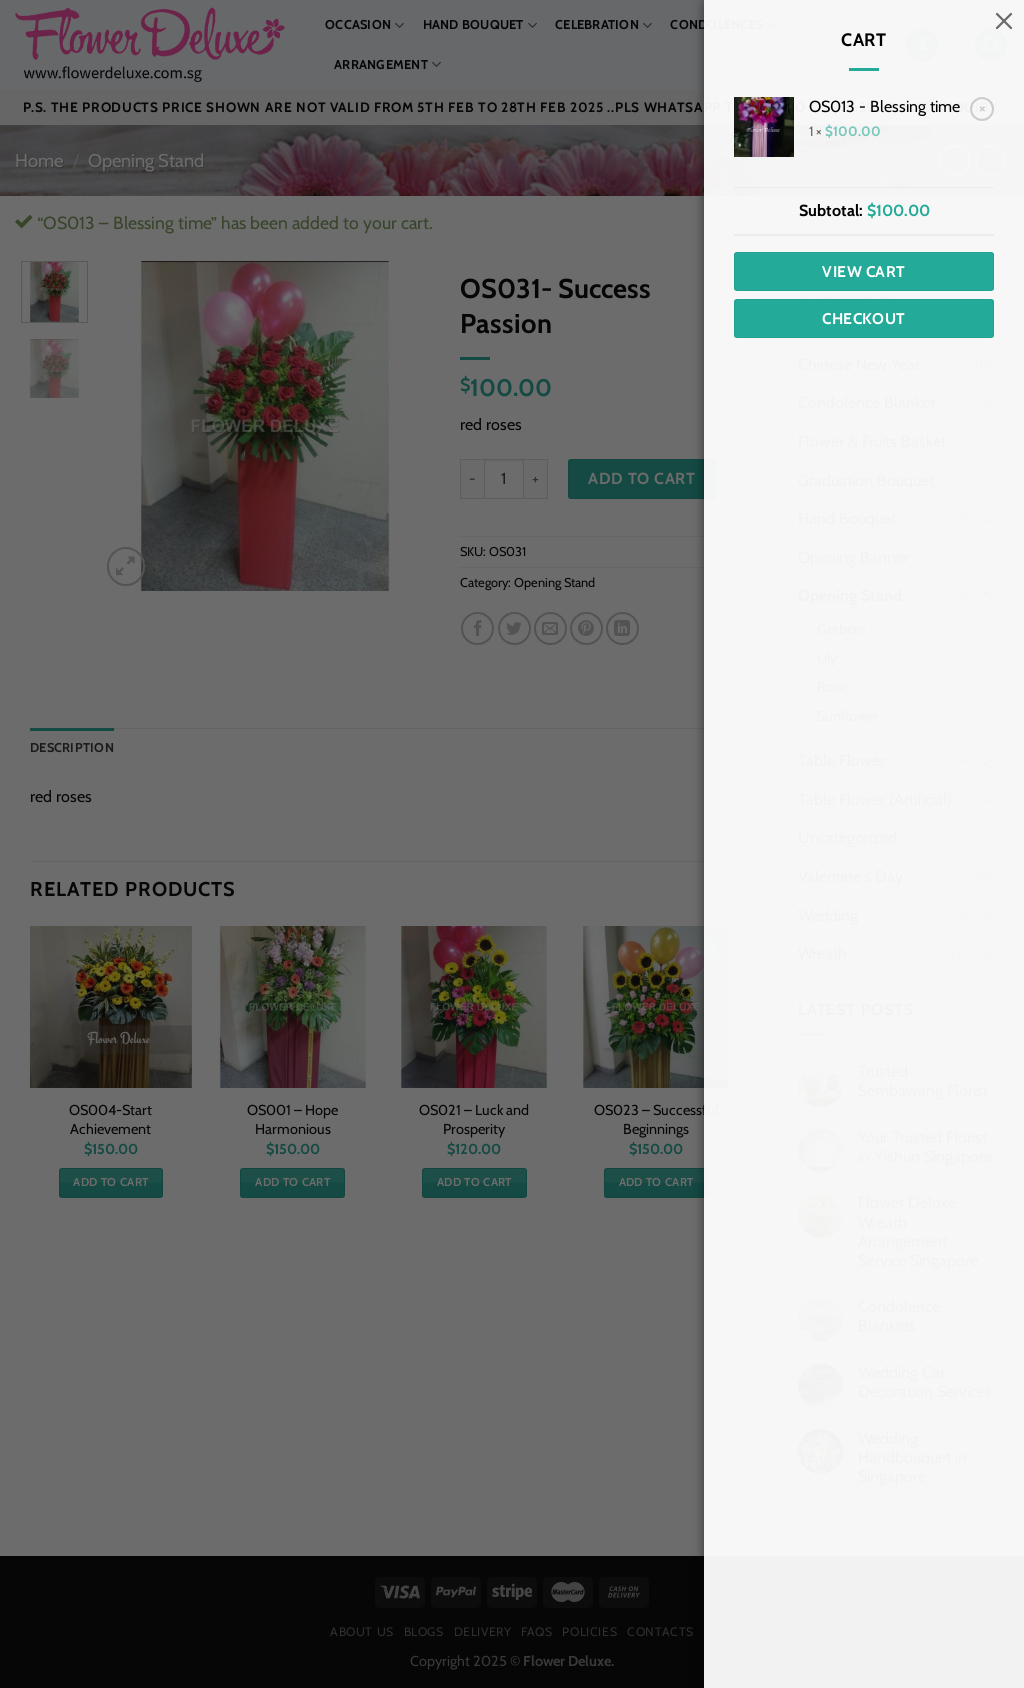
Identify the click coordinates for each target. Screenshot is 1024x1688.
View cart (863, 271)
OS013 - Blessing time (884, 107)
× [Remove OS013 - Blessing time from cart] (982, 108)
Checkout (864, 318)
